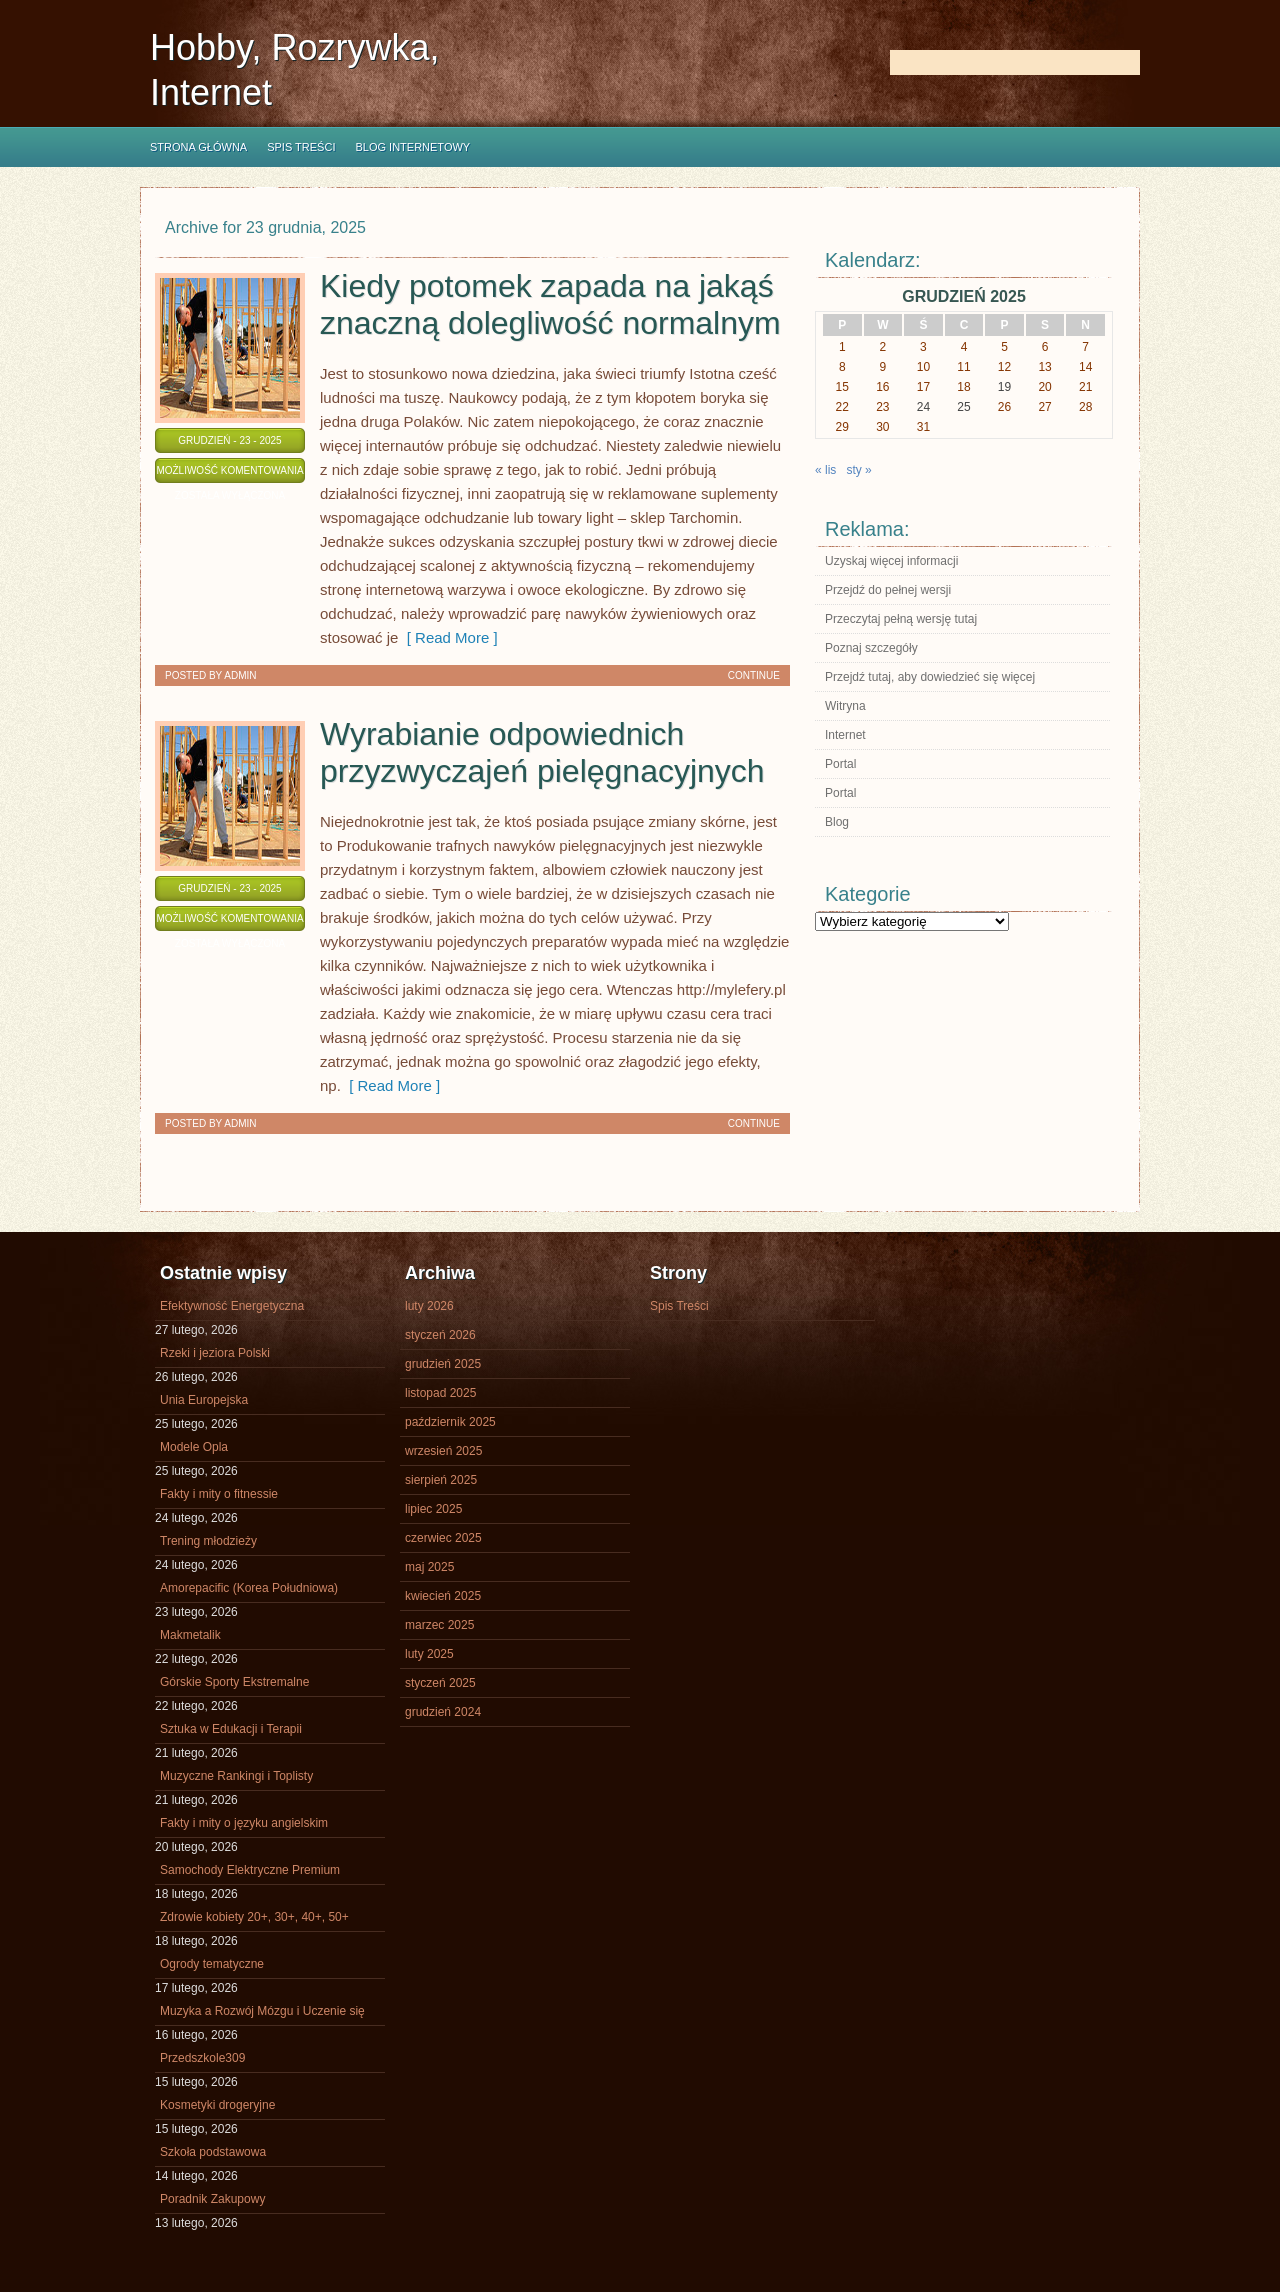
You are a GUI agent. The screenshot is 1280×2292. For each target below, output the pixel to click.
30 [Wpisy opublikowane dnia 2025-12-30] (882, 427)
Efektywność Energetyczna (232, 1306)
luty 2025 (429, 1654)
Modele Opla (194, 1447)
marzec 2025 (439, 1625)
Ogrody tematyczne (212, 1964)
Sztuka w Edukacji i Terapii (231, 1729)
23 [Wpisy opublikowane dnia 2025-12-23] (882, 407)
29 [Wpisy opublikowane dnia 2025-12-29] (842, 427)
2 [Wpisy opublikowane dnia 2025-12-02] (883, 347)
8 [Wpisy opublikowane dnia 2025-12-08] (842, 367)
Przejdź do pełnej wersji (888, 590)
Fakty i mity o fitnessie (219, 1494)
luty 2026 (429, 1306)
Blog (837, 822)
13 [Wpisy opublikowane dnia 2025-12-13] (1044, 367)
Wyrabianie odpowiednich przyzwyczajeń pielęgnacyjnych (542, 752)
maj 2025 (429, 1567)
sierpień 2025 (441, 1480)
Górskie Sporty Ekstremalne (234, 1682)
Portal (840, 764)
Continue (754, 675)
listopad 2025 (440, 1393)
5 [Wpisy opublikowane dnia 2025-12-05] (1004, 347)
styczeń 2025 (440, 1683)
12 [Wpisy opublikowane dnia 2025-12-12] (1004, 367)
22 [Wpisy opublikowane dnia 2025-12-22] (842, 407)
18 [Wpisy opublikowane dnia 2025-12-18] (963, 387)
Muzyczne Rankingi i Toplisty (236, 1776)
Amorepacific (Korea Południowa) (249, 1588)
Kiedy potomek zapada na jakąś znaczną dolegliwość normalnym (550, 304)
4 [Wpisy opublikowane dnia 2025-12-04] (964, 347)
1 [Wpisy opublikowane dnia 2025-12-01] (842, 347)
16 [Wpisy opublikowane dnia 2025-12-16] (882, 387)
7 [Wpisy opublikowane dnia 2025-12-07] (1085, 347)
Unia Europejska (204, 1400)
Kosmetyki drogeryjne (217, 2105)
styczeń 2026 (440, 1335)
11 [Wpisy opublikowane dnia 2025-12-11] (963, 367)
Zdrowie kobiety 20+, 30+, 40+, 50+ (254, 1917)
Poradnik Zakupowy (212, 2199)
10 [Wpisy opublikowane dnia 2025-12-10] (923, 367)
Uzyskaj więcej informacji (891, 561)
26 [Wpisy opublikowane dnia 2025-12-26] (1004, 407)
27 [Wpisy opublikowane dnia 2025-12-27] (1044, 407)
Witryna (845, 706)
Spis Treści (301, 147)
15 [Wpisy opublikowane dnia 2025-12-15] (842, 387)
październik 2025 (450, 1422)
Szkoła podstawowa (213, 2152)
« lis (825, 470)
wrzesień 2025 (443, 1451)
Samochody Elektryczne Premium (250, 1870)
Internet (845, 735)
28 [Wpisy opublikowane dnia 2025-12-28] (1085, 407)
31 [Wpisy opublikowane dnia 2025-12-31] (923, 427)
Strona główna (198, 147)
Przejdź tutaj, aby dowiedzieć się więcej (930, 677)
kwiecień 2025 (443, 1596)
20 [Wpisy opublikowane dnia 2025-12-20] (1044, 387)
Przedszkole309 (202, 2058)
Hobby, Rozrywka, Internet (294, 70)
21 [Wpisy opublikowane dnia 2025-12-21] (1085, 387)
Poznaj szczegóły (871, 648)
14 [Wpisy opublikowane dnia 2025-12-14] (1085, 367)
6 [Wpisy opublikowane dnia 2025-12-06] (1045, 347)
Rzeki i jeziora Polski (215, 1353)
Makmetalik (190, 1635)
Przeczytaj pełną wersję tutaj (901, 619)
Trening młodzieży (208, 1541)
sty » (858, 470)
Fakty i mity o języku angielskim (244, 1823)
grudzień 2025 (443, 1364)
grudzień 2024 (443, 1712)
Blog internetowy (412, 147)
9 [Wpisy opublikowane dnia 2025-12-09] (883, 367)
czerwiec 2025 (443, 1538)
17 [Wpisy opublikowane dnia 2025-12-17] (923, 387)
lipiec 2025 (433, 1509)
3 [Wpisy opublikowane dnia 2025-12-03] (923, 347)
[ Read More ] (447, 637)
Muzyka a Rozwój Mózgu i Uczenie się (262, 2011)
